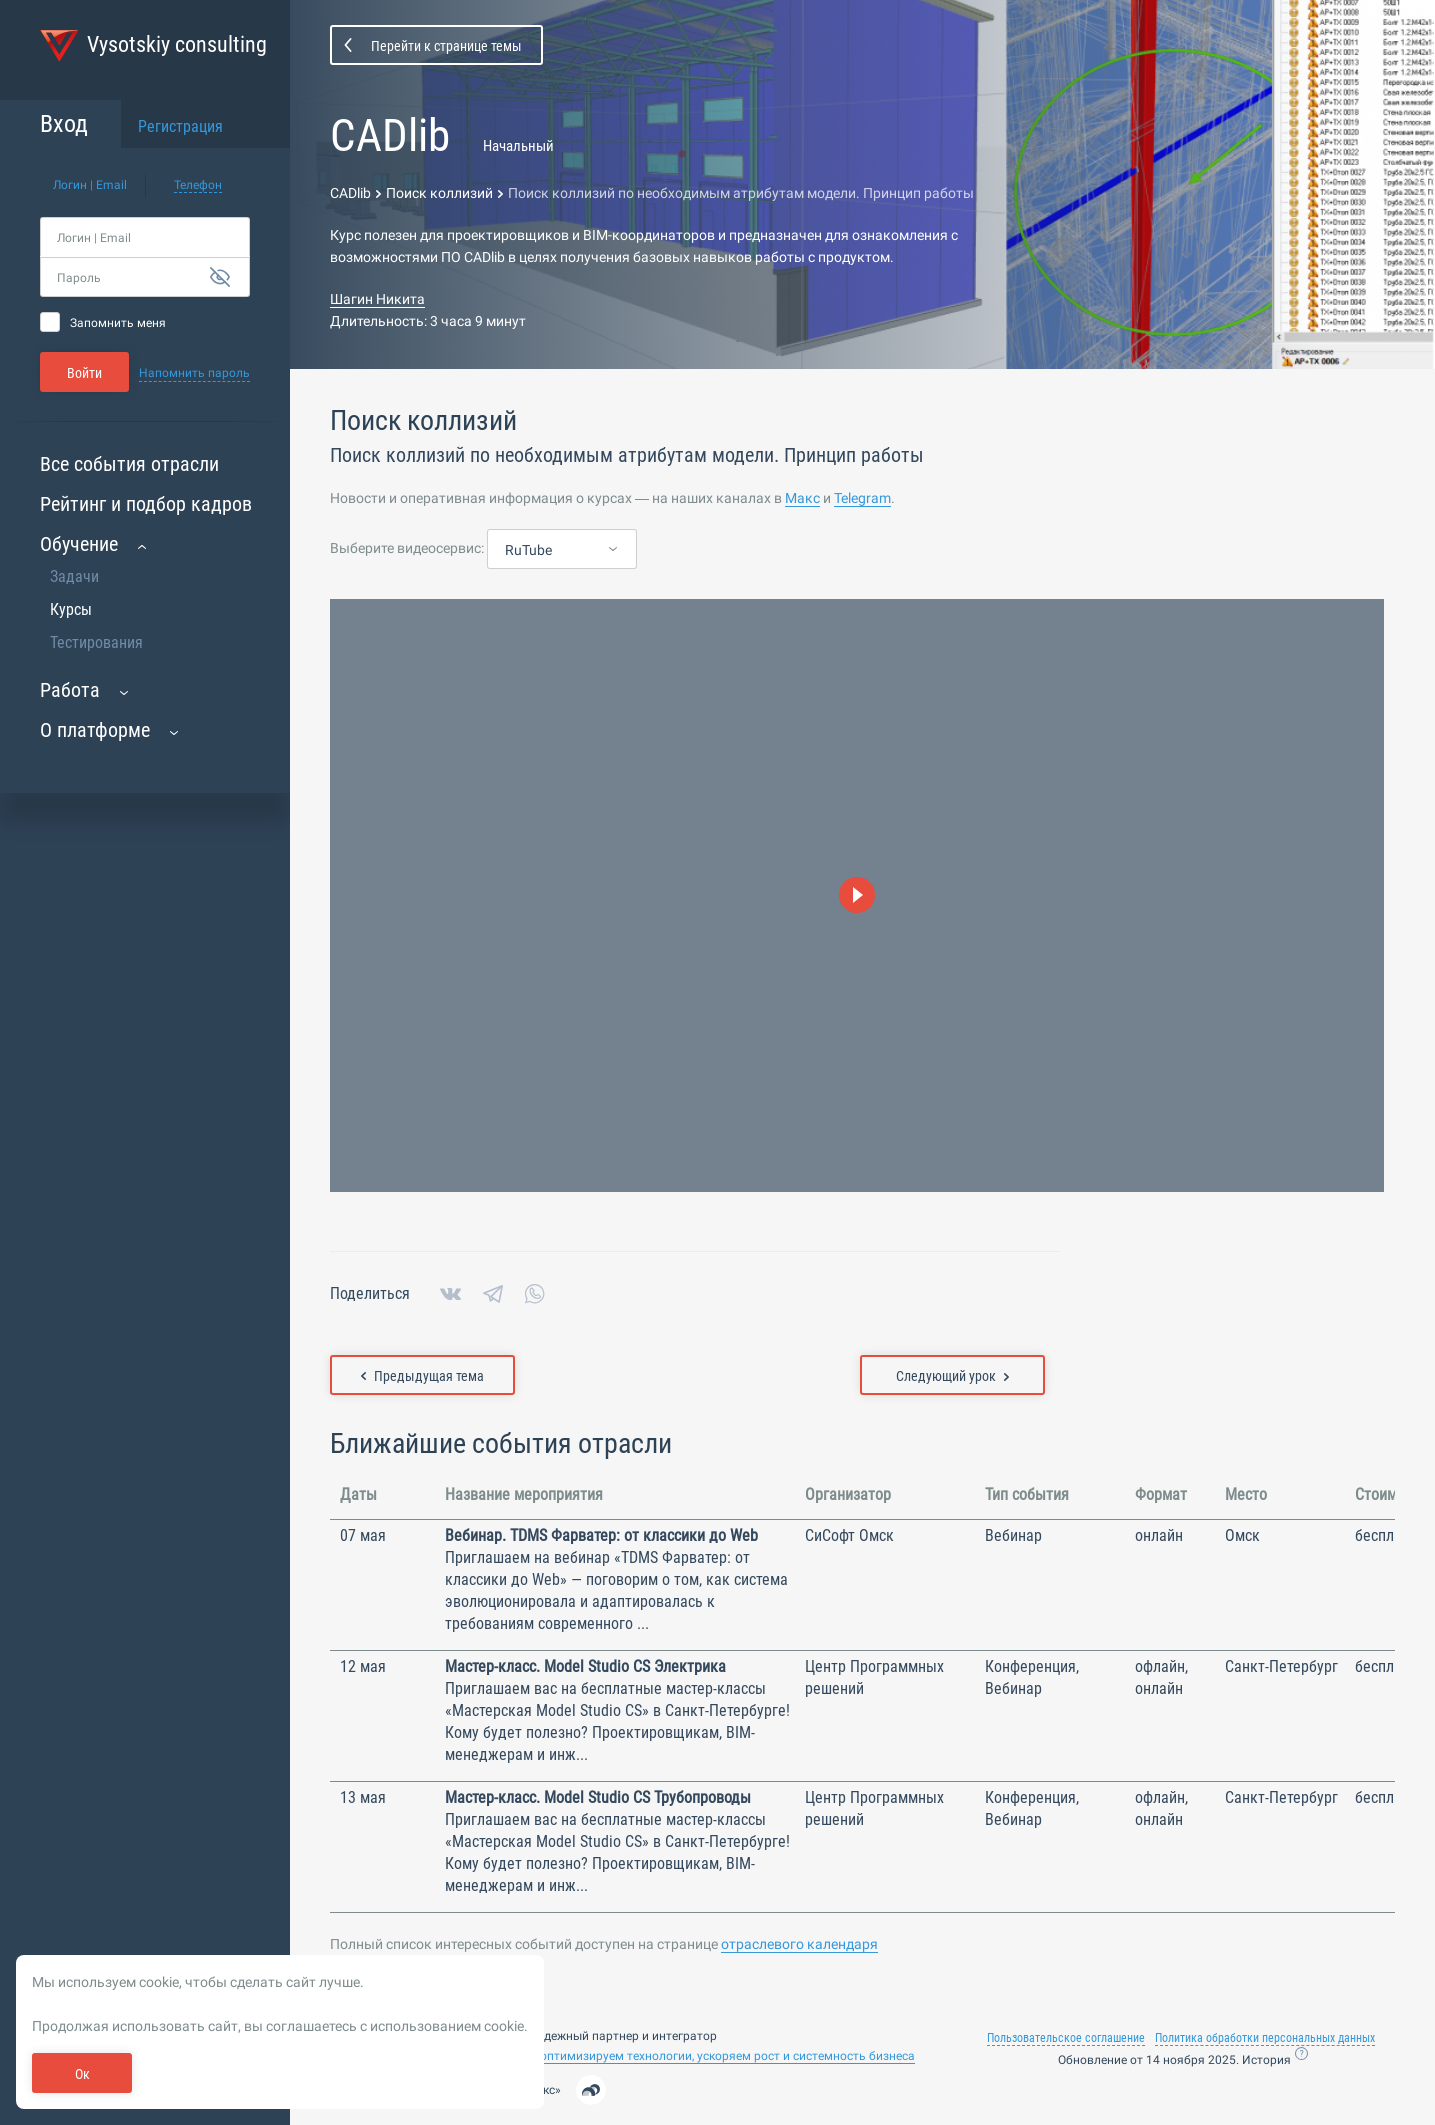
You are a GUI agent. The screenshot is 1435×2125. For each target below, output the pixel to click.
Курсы (71, 609)
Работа (70, 690)
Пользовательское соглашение (1066, 2038)
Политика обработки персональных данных (1265, 2038)
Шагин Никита (377, 299)
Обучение (79, 544)
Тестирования (96, 642)
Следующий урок (952, 1376)
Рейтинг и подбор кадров (146, 504)
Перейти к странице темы (446, 46)
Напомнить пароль (194, 373)
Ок (82, 2074)
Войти (84, 373)
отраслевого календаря (799, 1944)
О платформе (95, 730)
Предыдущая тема (422, 1376)
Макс (802, 498)
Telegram (862, 498)
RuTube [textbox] (528, 550)
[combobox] (562, 550)
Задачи (74, 576)
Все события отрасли (129, 464)
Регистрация (180, 126)
